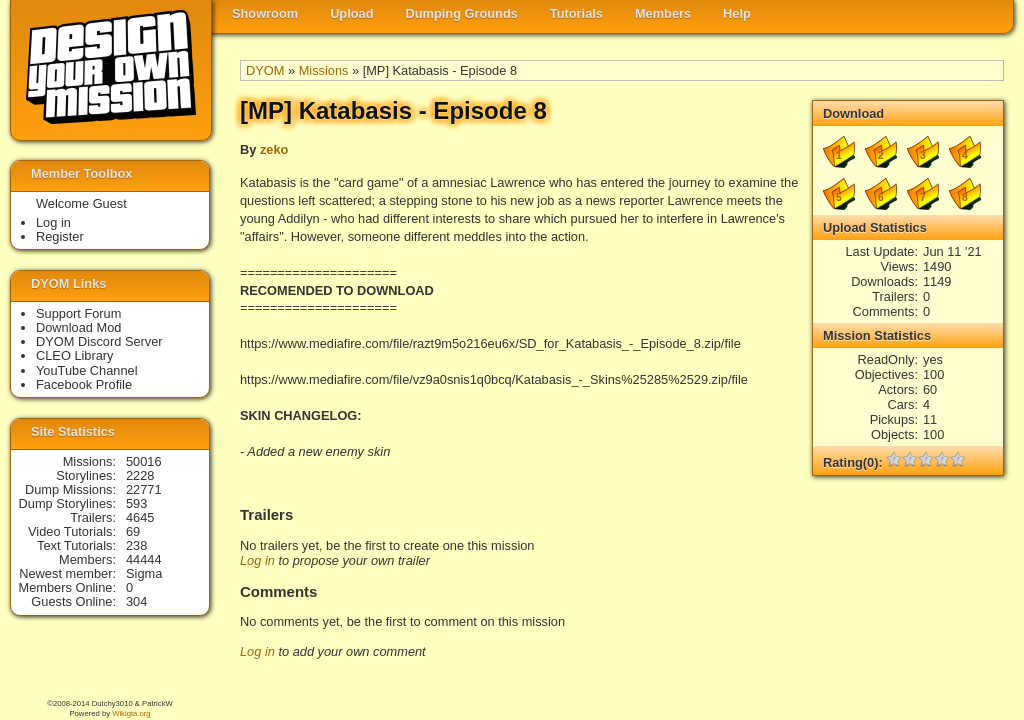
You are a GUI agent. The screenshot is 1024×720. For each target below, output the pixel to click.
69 (133, 531)
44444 (144, 559)
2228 (140, 475)
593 (136, 503)
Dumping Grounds (462, 13)
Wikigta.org (131, 713)
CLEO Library (75, 355)
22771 (144, 489)
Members (663, 13)
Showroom (265, 13)
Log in (257, 560)
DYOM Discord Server (99, 341)
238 (136, 545)
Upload (351, 13)
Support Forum (78, 313)
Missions (324, 70)
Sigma (144, 573)
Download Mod (78, 327)
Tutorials (576, 13)
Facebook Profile (84, 384)
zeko (274, 149)
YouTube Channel (87, 370)
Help (737, 13)
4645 (140, 517)
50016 (144, 461)
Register (60, 236)
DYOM (265, 70)
